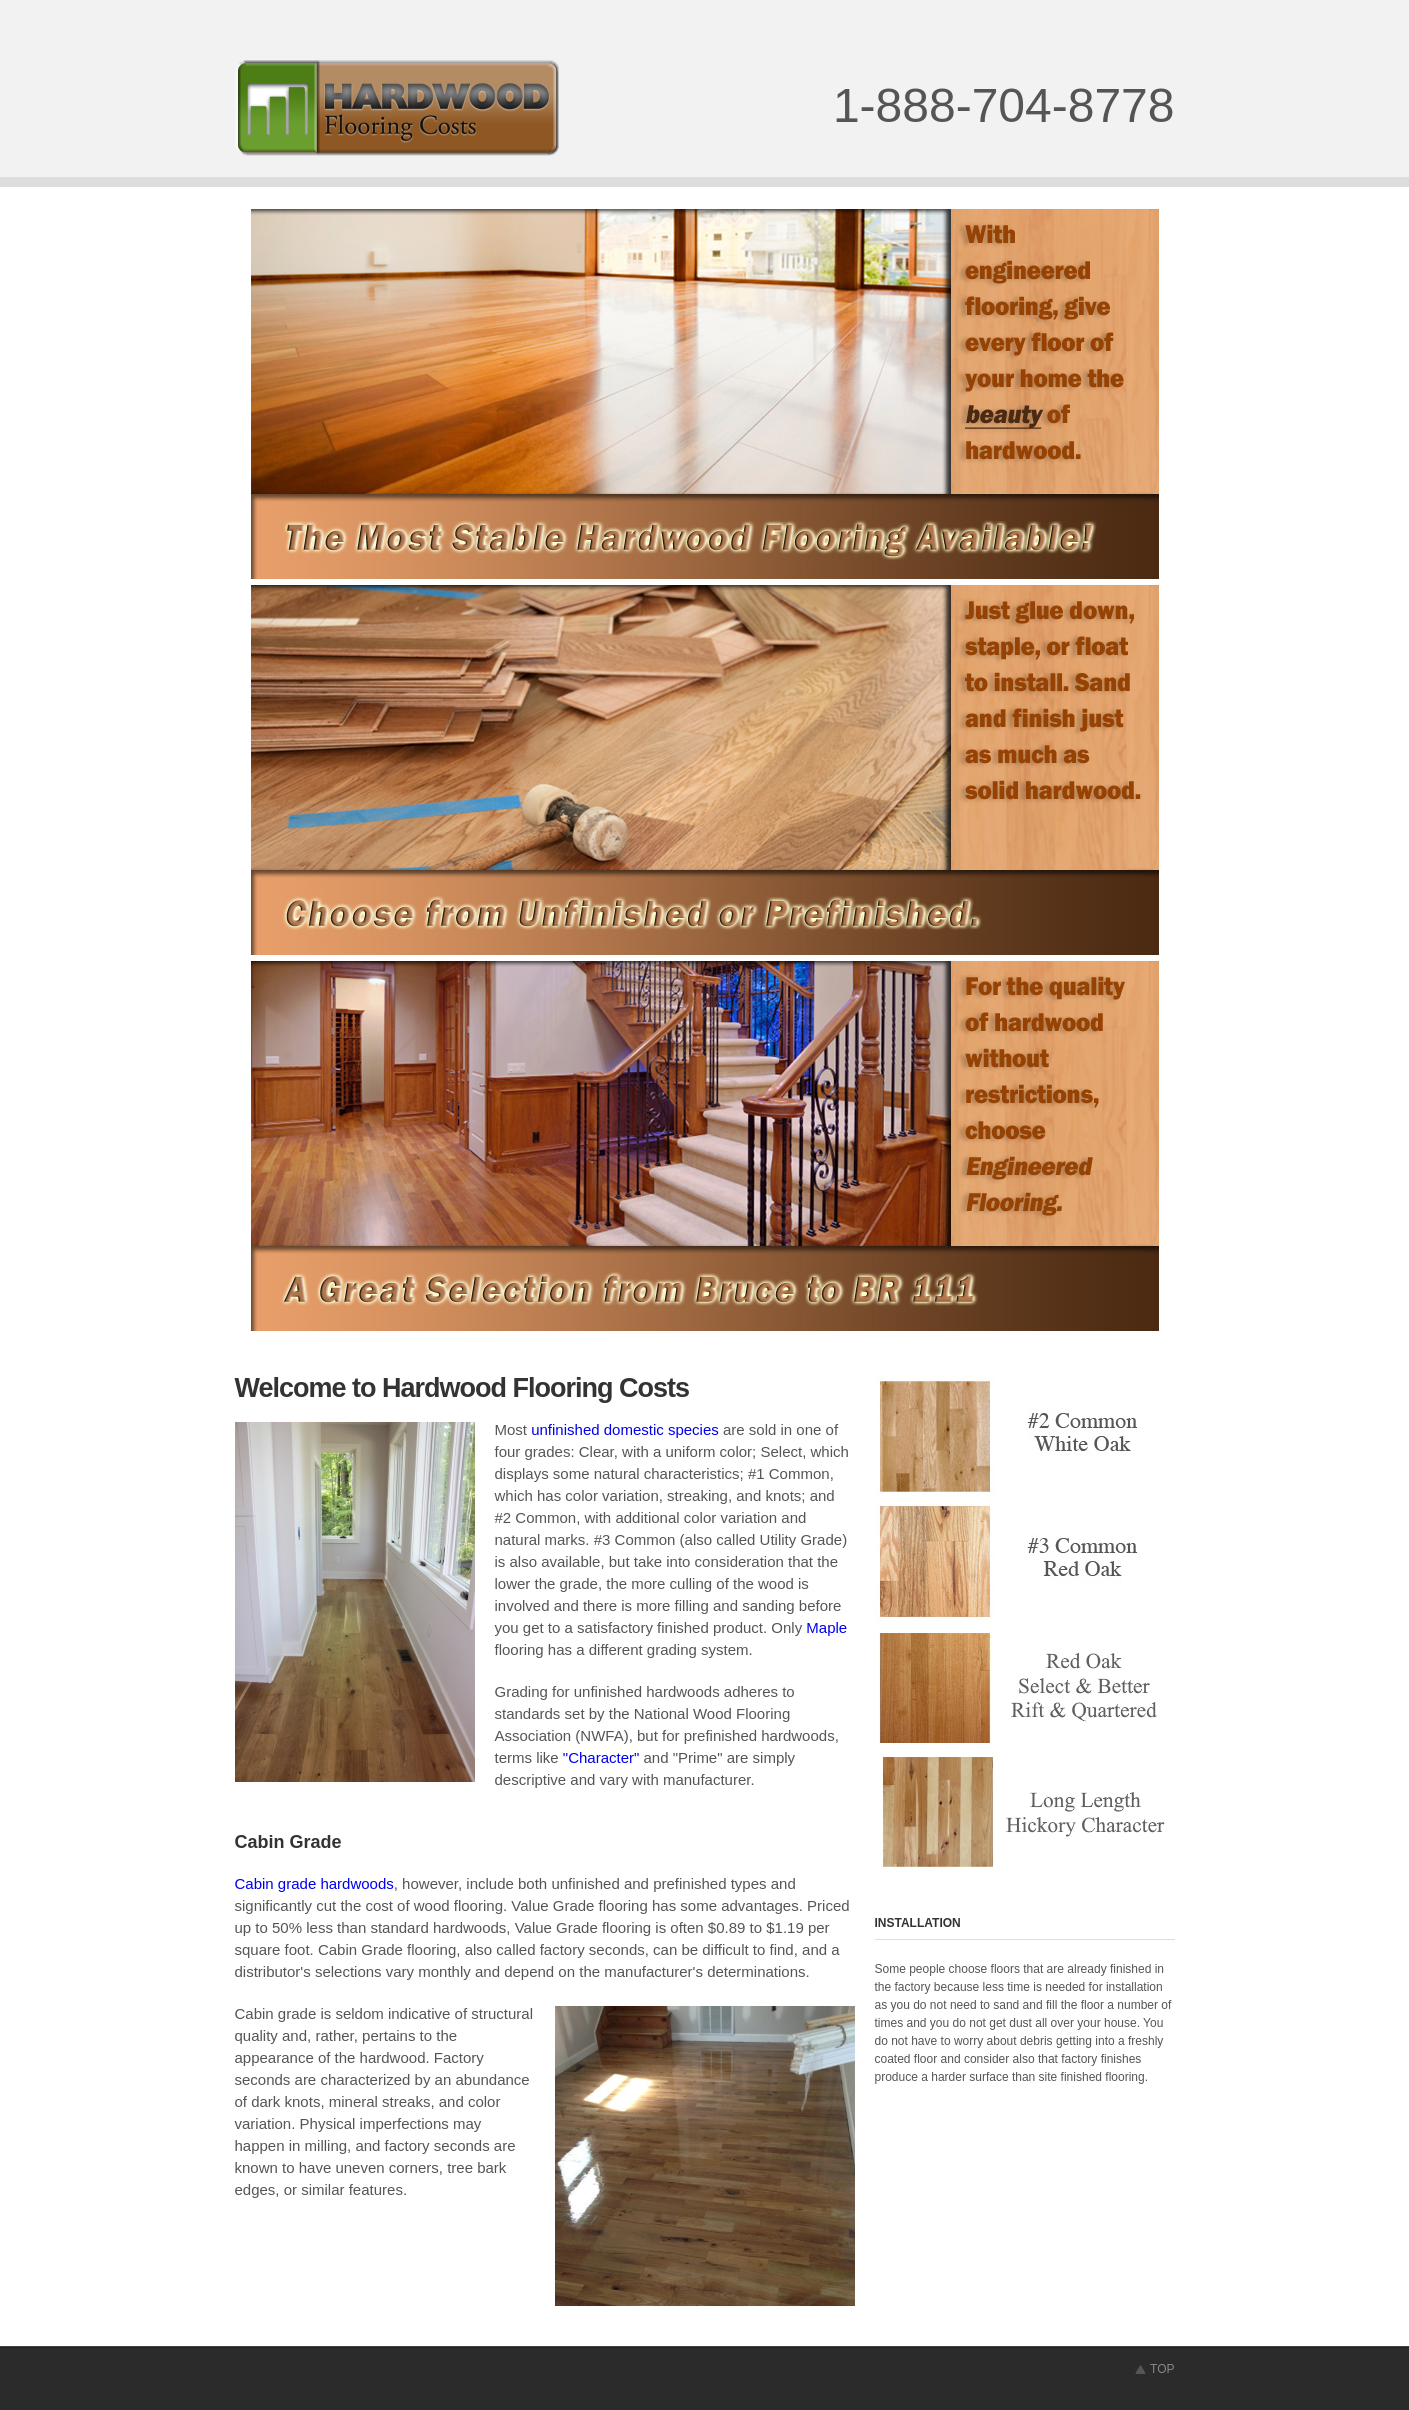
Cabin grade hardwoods (314, 1883)
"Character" (601, 1757)
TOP (1162, 2369)
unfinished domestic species (625, 1429)
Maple (826, 1627)
